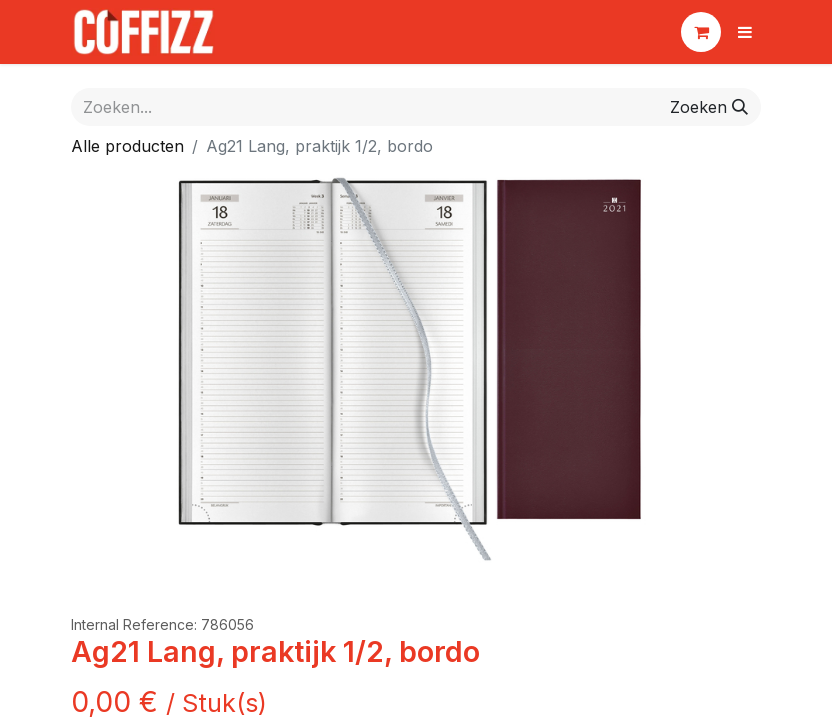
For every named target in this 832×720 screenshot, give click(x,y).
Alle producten (127, 146)
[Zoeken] (709, 107)
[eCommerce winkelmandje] (701, 32)
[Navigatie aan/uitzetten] (745, 32)
